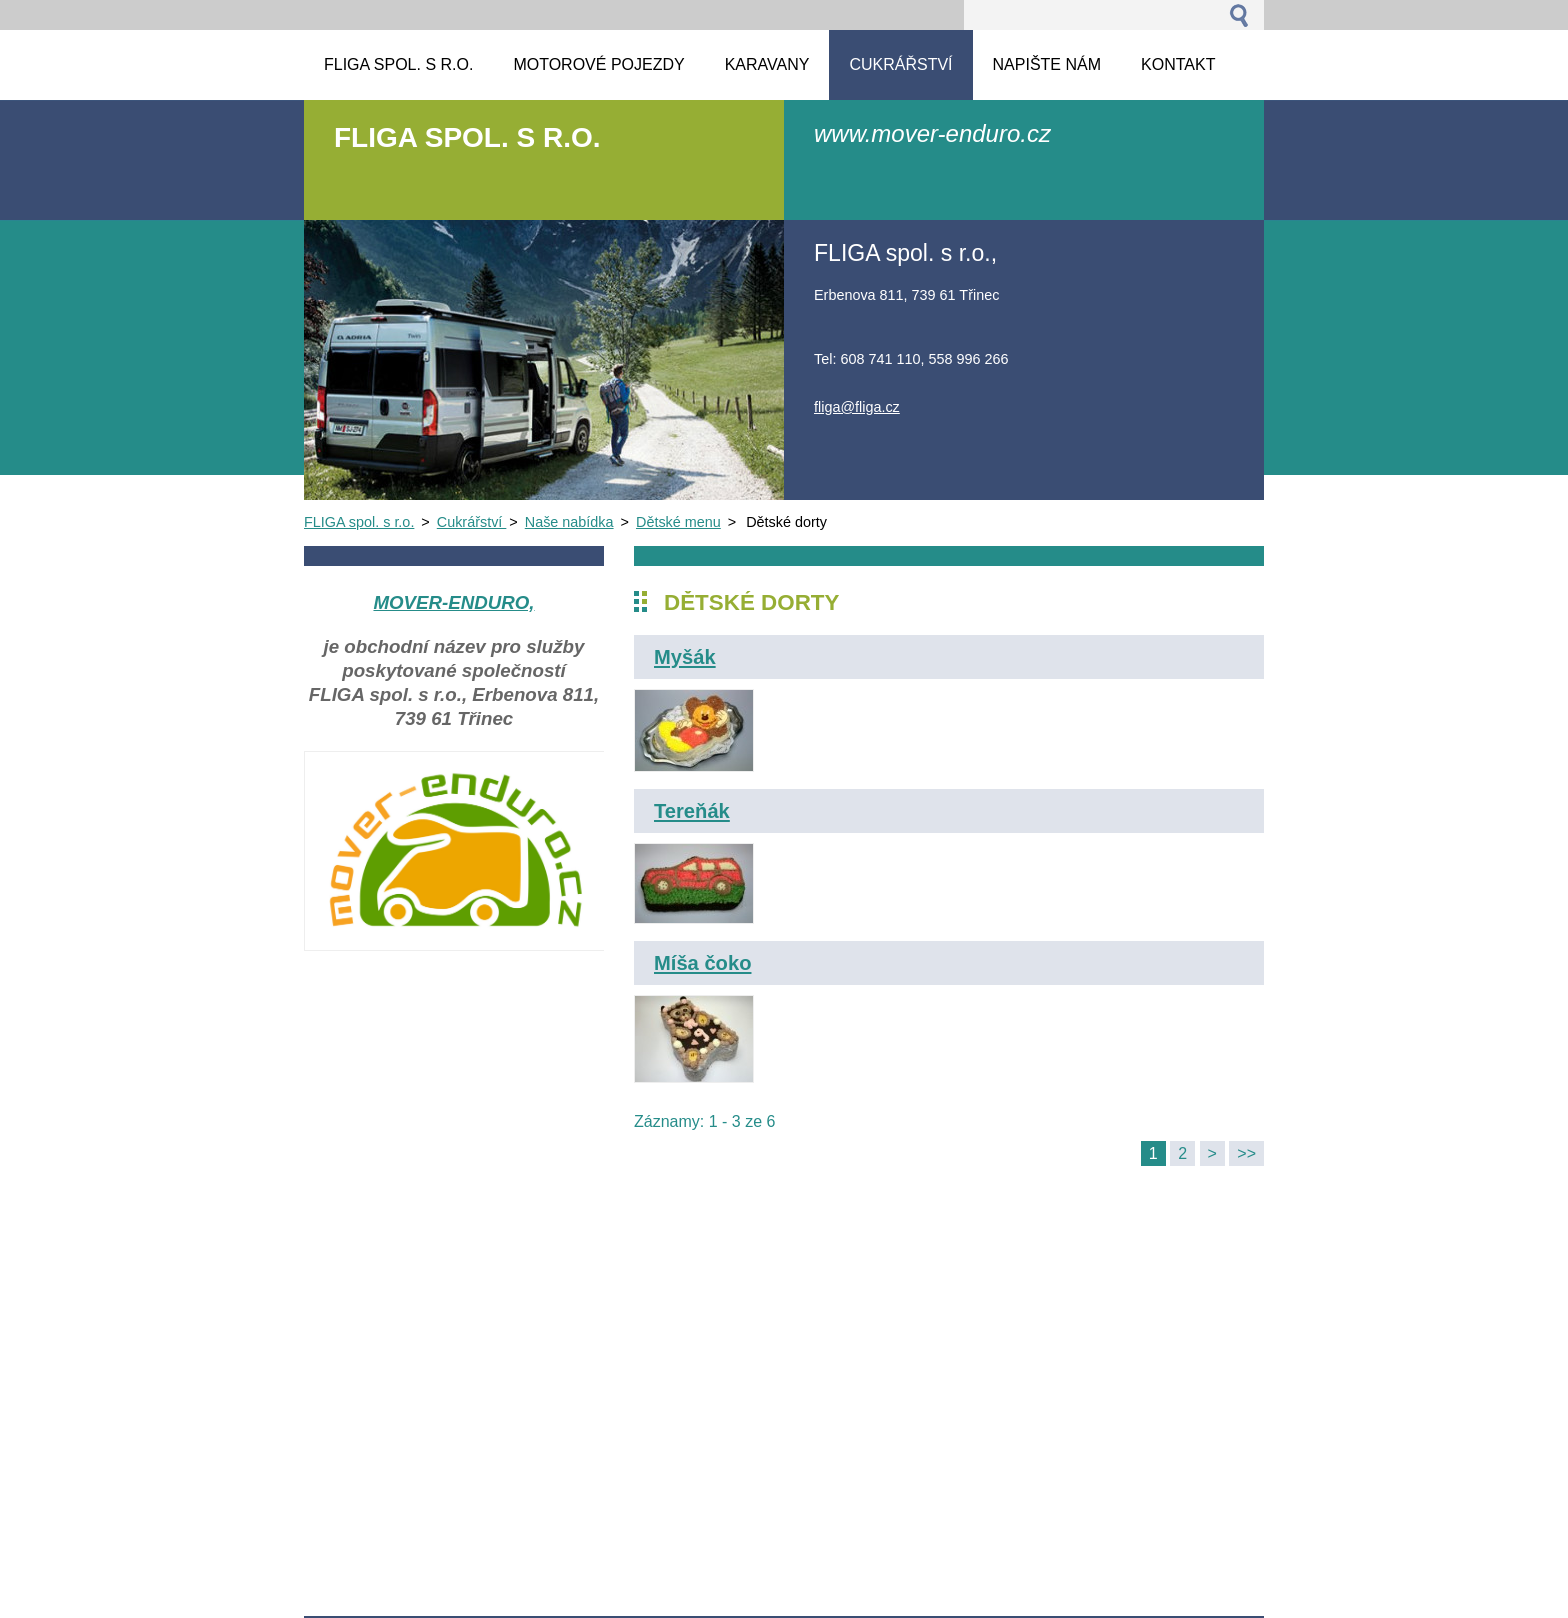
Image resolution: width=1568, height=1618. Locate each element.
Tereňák (692, 811)
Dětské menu (678, 522)
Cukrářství (472, 522)
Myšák (685, 657)
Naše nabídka (569, 522)
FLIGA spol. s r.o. (359, 522)
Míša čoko (702, 963)
